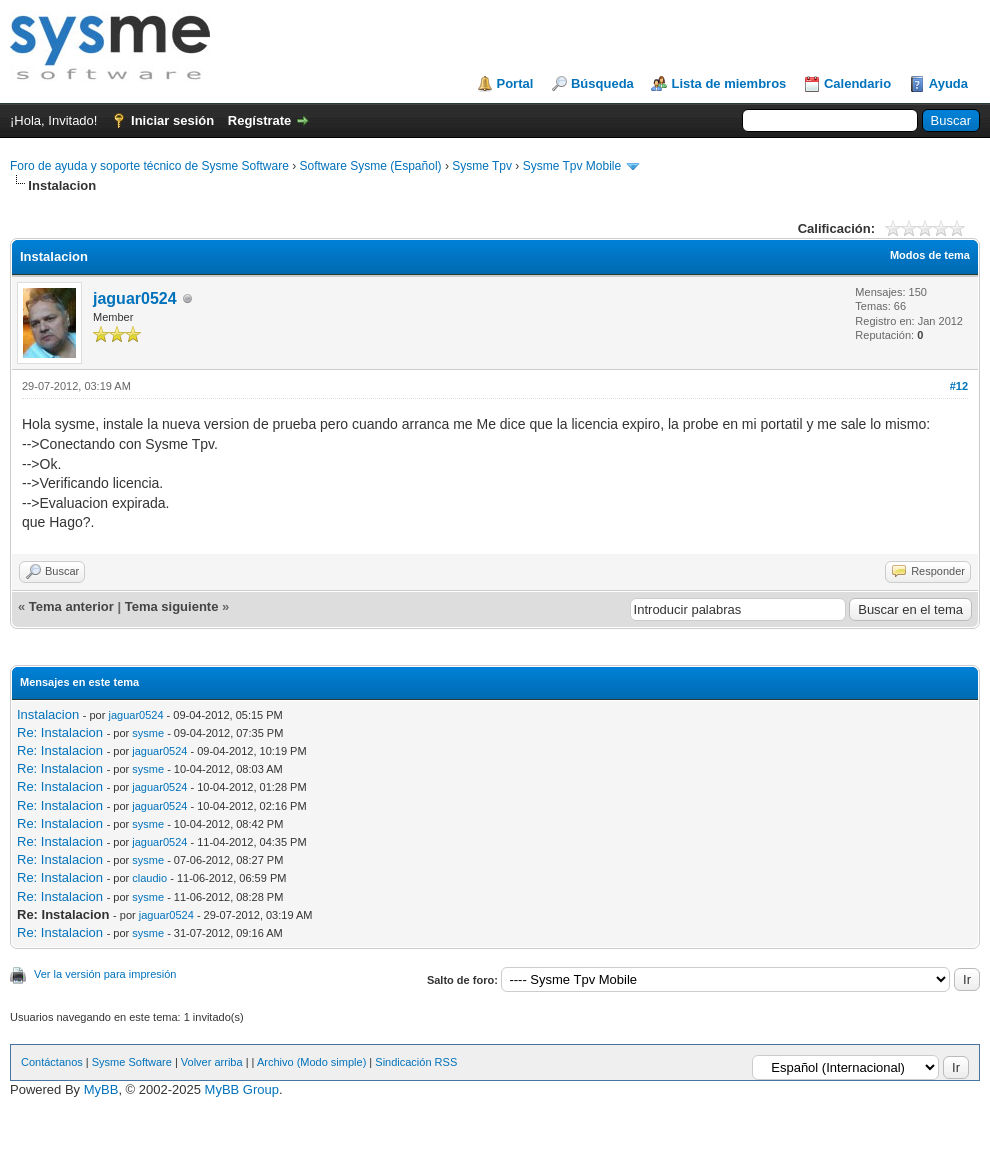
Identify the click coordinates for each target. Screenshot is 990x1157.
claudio (149, 878)
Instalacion (48, 714)
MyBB (101, 1089)
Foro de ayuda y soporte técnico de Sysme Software (149, 166)
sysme (148, 733)
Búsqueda (602, 83)
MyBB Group (242, 1089)
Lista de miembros (728, 83)
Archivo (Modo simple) (311, 1062)
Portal (515, 83)
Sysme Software (132, 1062)
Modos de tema (930, 255)
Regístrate (260, 120)
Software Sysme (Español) (370, 166)
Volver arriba (212, 1062)
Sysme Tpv (482, 166)
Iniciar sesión (172, 120)
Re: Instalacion (60, 732)
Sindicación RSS (416, 1062)
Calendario (857, 83)
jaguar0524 (135, 298)
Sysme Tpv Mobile (572, 166)
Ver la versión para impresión (105, 974)
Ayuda (948, 83)
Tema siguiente (172, 606)
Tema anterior (71, 606)
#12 (959, 386)
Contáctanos (52, 1062)
